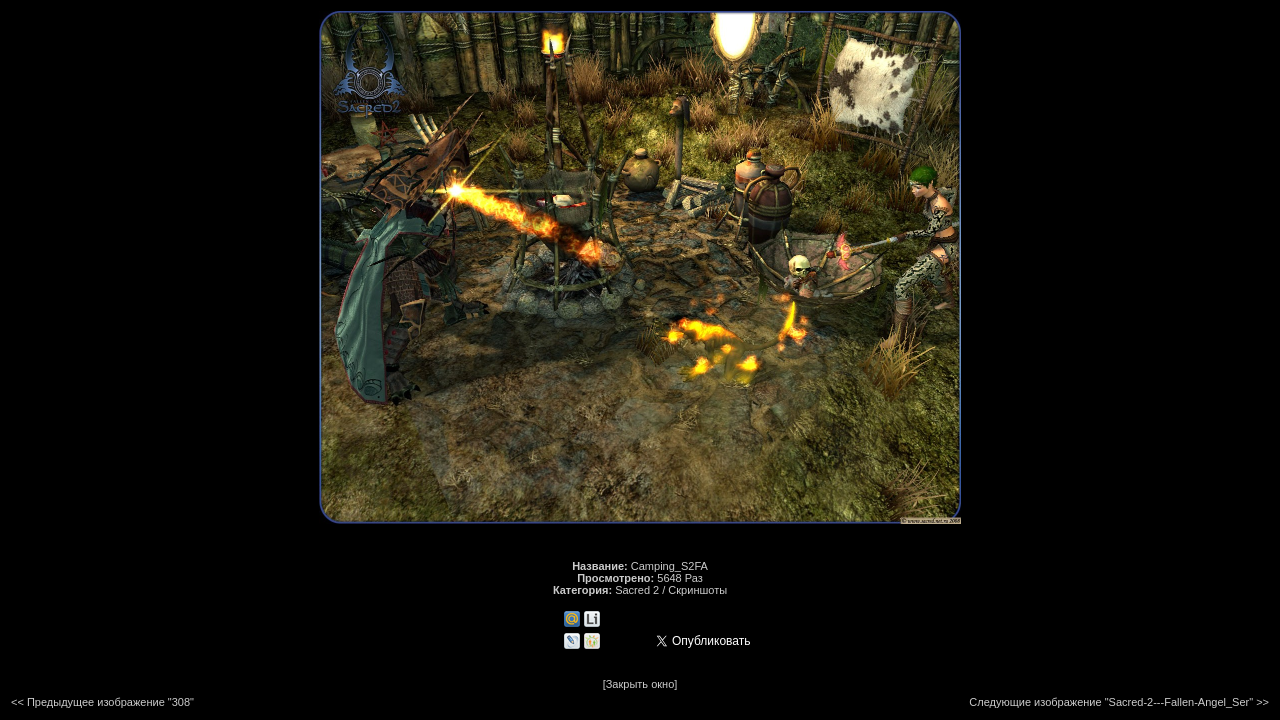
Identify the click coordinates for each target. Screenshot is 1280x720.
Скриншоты (697, 590)
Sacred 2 (637, 590)
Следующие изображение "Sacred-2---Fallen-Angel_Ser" (1111, 702)
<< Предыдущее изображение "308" (102, 702)
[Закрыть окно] (640, 684)
